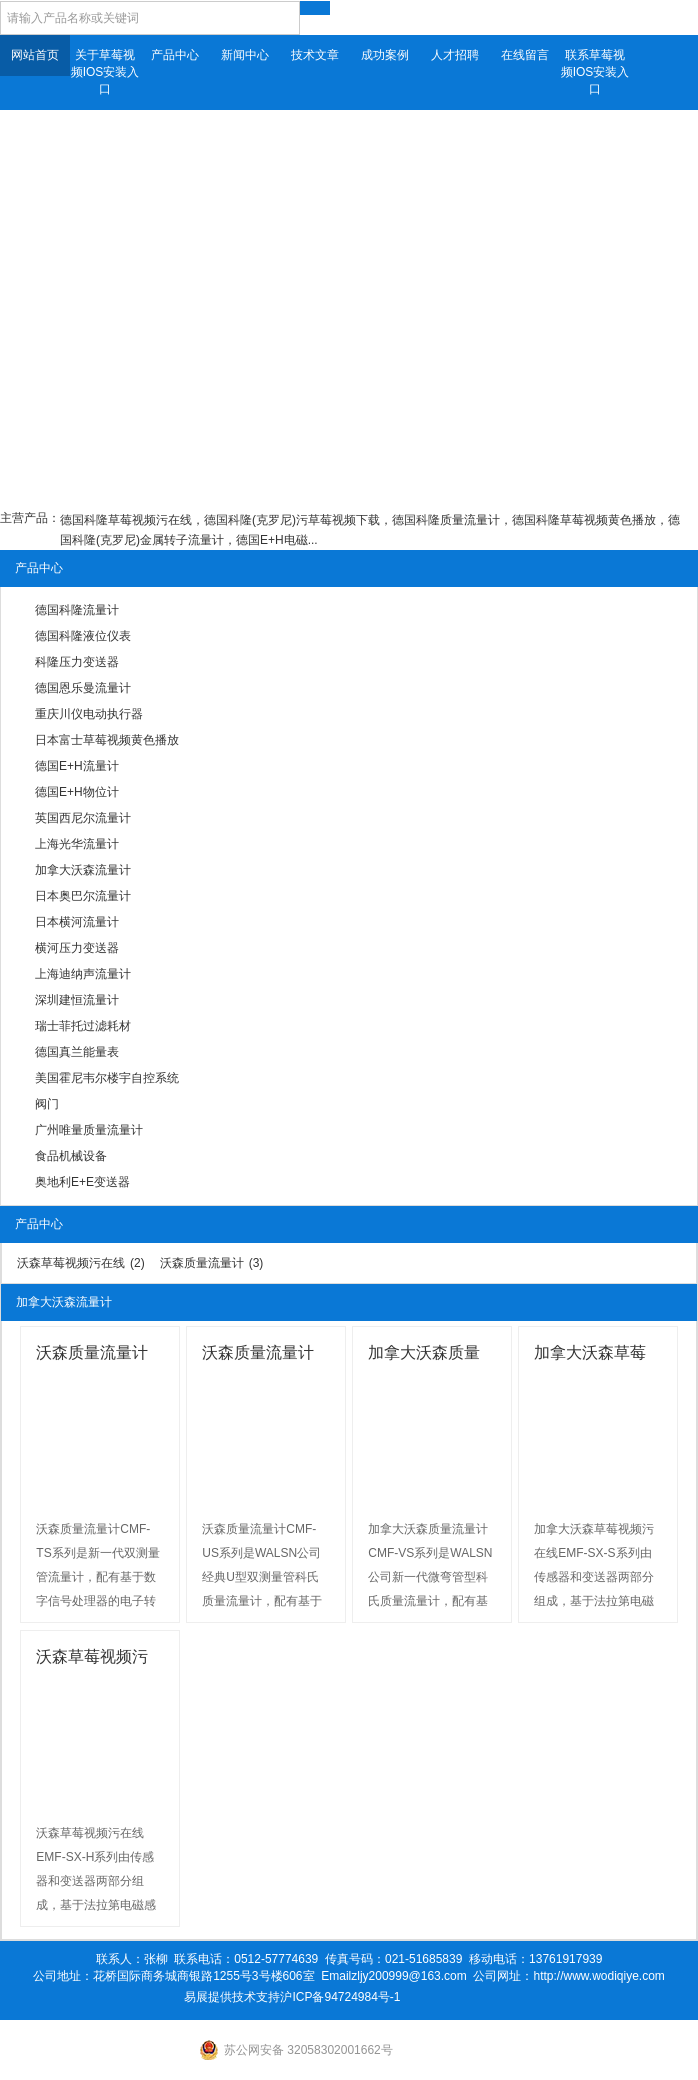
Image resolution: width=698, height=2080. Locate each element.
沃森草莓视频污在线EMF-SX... (92, 1659)
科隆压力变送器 (77, 662)
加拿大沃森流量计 (83, 870)
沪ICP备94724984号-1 (340, 1997)
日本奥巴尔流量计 (83, 896)
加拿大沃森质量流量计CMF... (424, 1355)
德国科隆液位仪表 (83, 636)
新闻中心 (245, 55)
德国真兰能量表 (77, 1052)
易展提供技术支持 (232, 1997)
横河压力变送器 (77, 948)
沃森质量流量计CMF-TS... (92, 1355)
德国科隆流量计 (77, 610)
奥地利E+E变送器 (82, 1182)
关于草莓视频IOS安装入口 (105, 72)
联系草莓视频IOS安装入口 (595, 72)
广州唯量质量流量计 (89, 1130)
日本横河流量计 (77, 922)
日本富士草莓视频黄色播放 (107, 740)
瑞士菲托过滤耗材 (83, 1026)
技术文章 (315, 55)
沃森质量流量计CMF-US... (258, 1355)
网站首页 (35, 55)
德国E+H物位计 (77, 792)
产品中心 (175, 55)
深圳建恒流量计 (77, 1000)
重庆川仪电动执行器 (89, 714)
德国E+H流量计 (77, 766)
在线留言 (525, 55)
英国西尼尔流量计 (83, 818)
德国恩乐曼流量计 (83, 688)
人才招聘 (455, 55)
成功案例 (385, 55)
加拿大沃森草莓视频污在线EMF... (596, 1355)
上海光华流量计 (77, 844)
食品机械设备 (71, 1156)
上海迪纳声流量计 (83, 974)
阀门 (47, 1104)
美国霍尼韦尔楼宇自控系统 (107, 1078)
